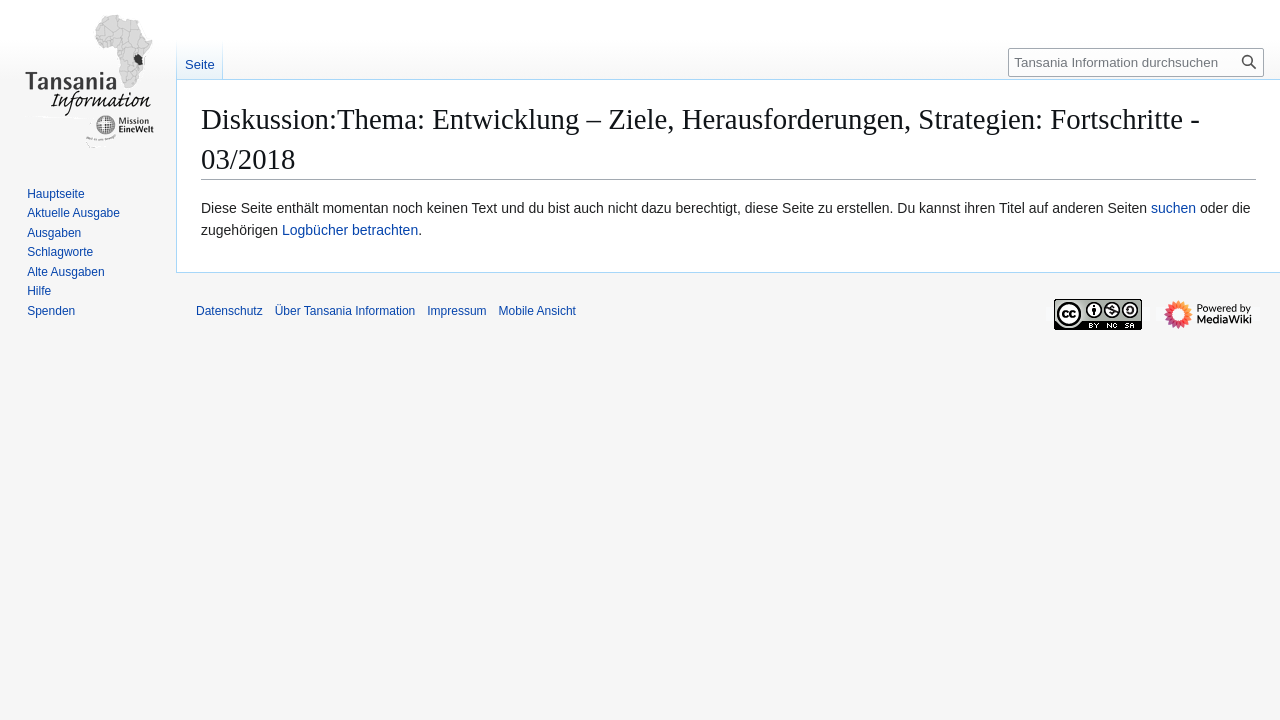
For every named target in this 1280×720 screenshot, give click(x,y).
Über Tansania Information (345, 311)
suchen (1173, 208)
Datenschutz (229, 311)
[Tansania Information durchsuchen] (1136, 62)
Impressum (456, 311)
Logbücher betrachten (350, 230)
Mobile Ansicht (537, 311)
